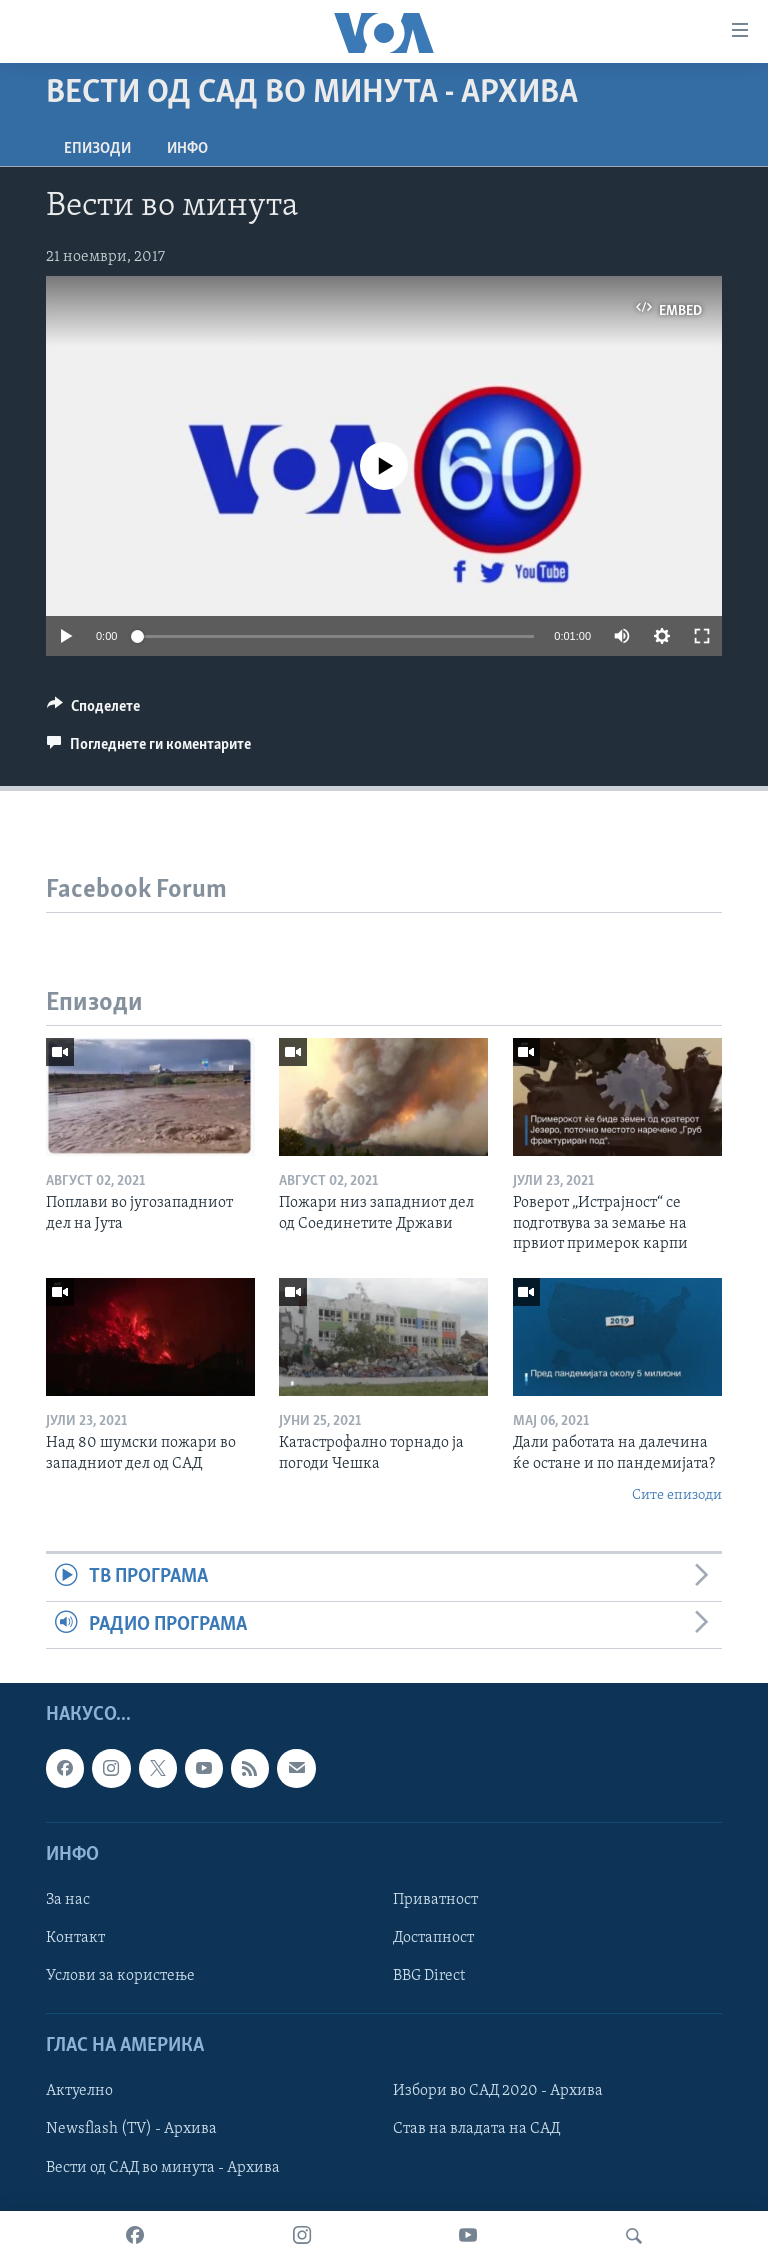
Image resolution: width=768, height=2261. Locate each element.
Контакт (75, 1938)
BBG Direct (429, 1976)
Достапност (433, 1938)
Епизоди (97, 149)
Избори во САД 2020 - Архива (498, 2092)
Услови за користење (120, 1976)
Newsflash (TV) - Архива (131, 2130)
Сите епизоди (677, 1495)
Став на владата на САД (476, 2130)
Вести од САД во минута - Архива (163, 2168)
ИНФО (187, 149)
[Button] (93, 711)
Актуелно (79, 2092)
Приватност (435, 1900)
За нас (68, 1900)
